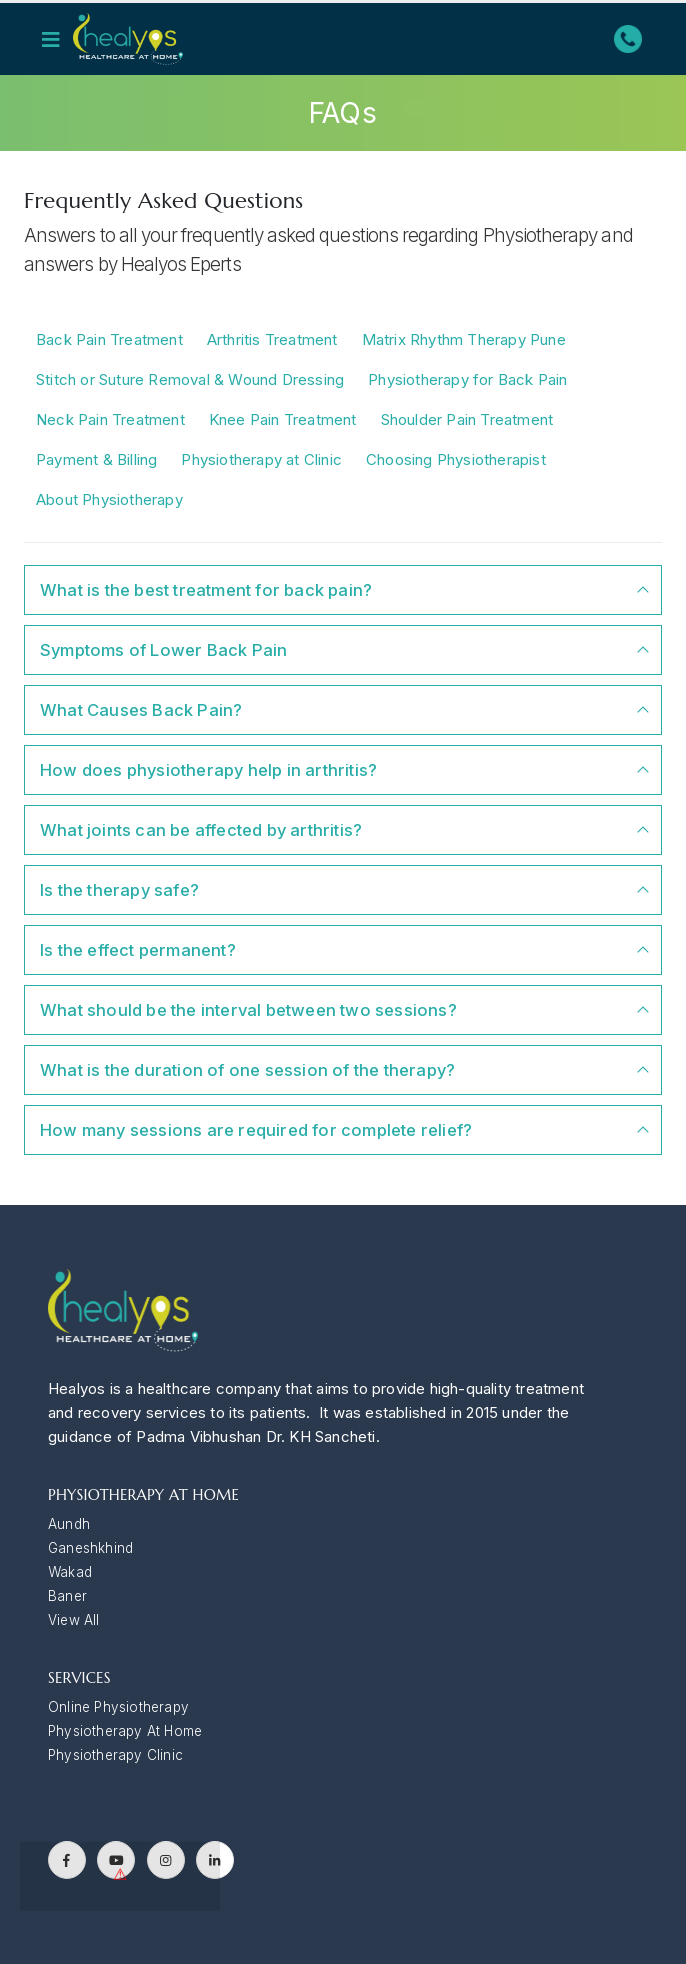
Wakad (70, 1572)
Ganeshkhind (90, 1548)
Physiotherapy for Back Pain (467, 379)
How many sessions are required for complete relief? (256, 1130)
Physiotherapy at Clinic (261, 459)
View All (74, 1620)
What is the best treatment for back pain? (206, 590)
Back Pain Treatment (109, 339)
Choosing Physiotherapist (456, 459)
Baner (67, 1596)
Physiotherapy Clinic (115, 1755)
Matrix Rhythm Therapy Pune (464, 339)
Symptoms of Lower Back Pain (163, 650)
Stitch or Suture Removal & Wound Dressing (190, 379)
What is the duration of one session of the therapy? (247, 1070)
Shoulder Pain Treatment (467, 419)
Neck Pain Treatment (110, 419)
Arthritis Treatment (272, 339)
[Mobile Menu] (57, 39)
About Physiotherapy (109, 499)
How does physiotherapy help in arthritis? (208, 770)
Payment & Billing (96, 459)
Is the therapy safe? (119, 890)
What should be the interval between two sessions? (248, 1010)
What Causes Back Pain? (141, 710)
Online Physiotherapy (118, 1707)
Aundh (69, 1524)
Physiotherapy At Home (125, 1731)
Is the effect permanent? (138, 950)
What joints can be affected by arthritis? (201, 830)
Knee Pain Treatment (283, 419)
